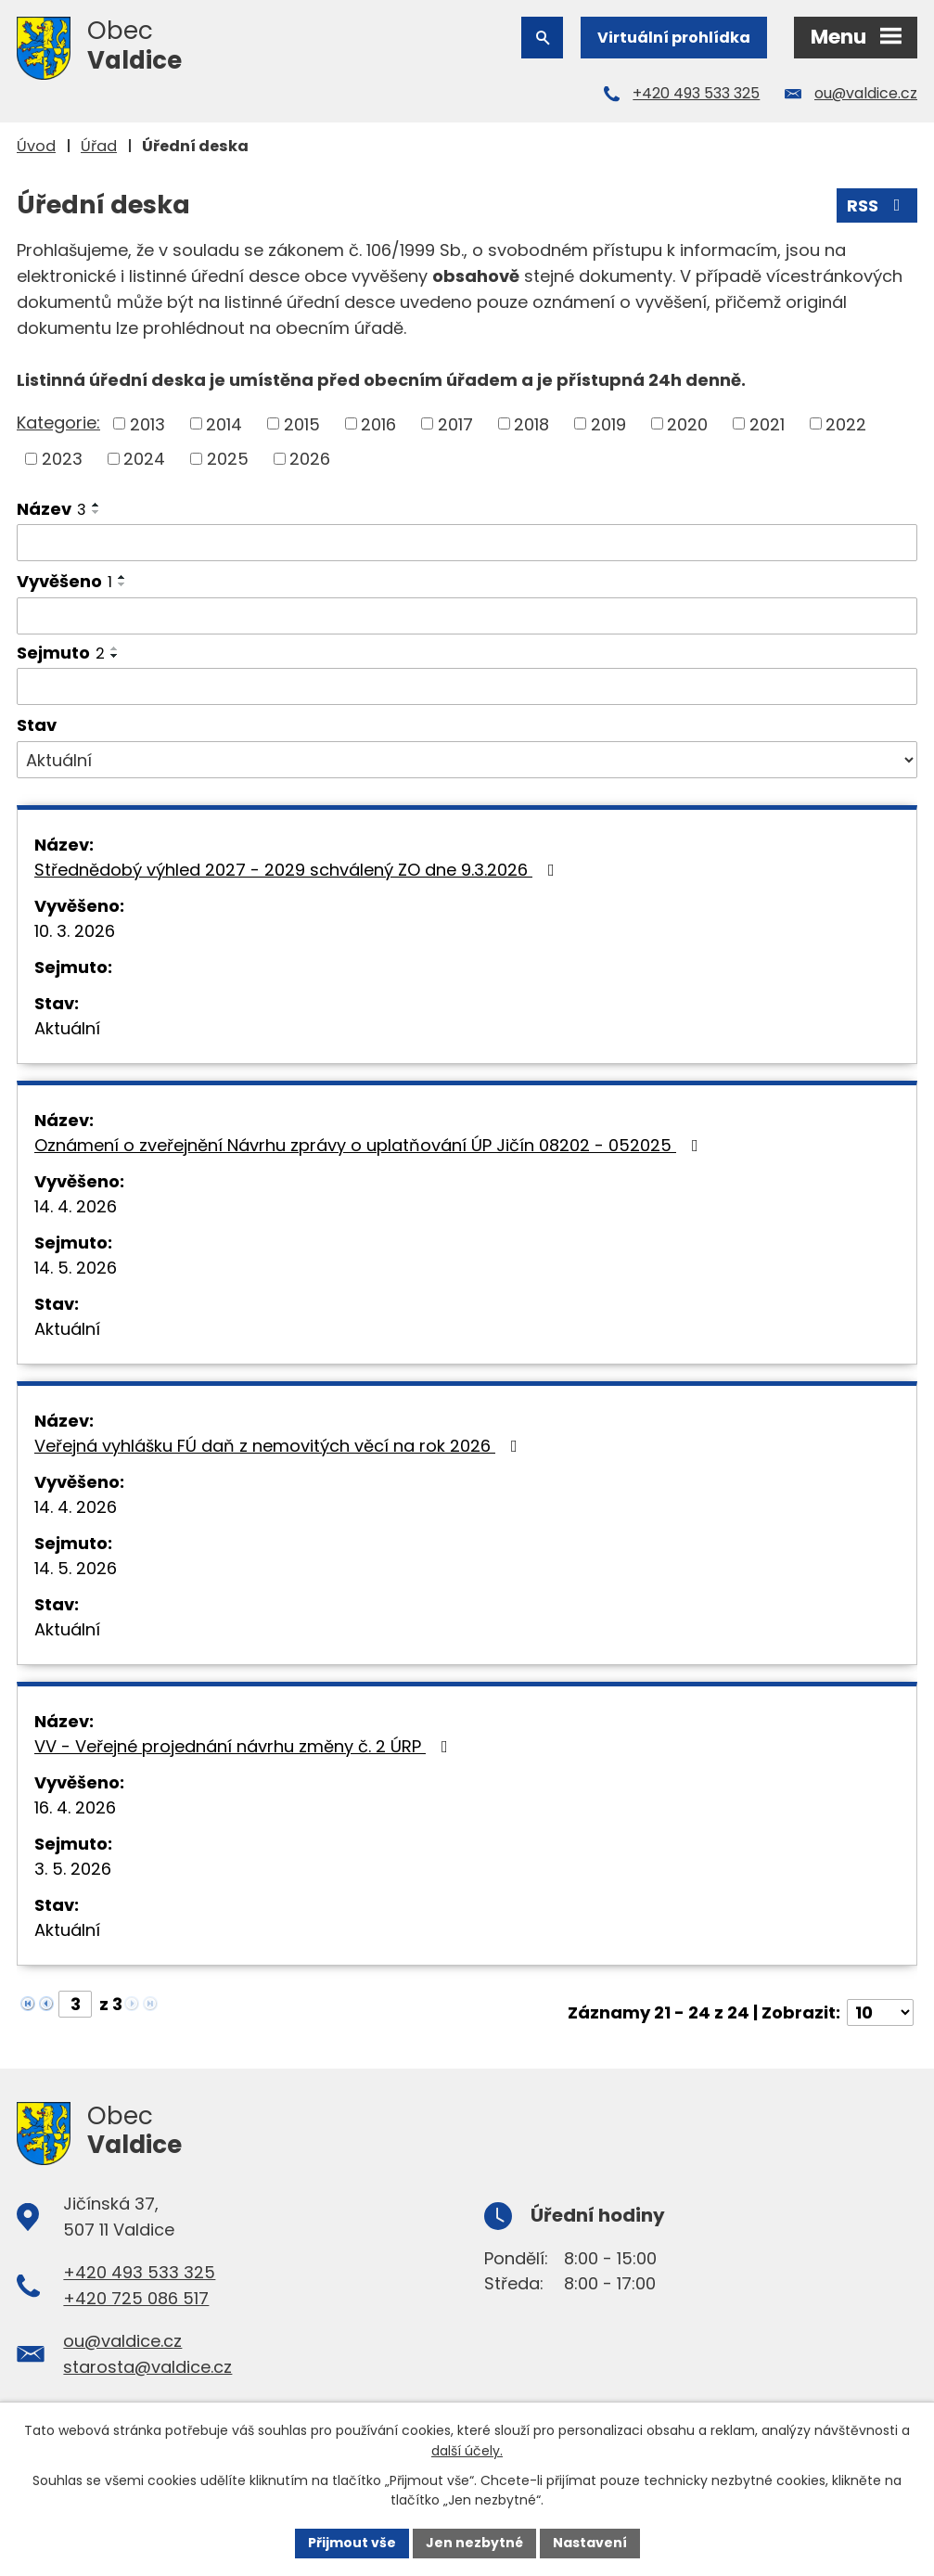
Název (51, 508)
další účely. (467, 2450)
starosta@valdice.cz (147, 2366)
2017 (455, 423)
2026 (309, 458)
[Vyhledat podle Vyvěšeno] (467, 615)
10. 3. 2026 (74, 930)
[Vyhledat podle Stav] (467, 759)
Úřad (99, 146)
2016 (378, 423)
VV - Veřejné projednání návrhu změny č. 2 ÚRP (244, 1746)
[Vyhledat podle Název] (467, 542)
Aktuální (67, 1028)
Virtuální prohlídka (673, 37)
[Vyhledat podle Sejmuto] (467, 686)
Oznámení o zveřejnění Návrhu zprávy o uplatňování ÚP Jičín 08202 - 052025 (370, 1145)
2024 (144, 458)
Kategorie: (58, 422)
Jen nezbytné (474, 2542)
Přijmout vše (352, 2542)
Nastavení (590, 2542)
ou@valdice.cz (865, 93)
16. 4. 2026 (75, 1807)
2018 (531, 423)
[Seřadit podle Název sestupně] (96, 512)
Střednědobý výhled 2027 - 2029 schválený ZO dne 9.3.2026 (298, 869)
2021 (767, 423)
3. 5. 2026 (72, 1868)
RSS (877, 205)
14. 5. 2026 (75, 1267)
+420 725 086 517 (136, 2298)
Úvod (36, 146)
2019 (608, 423)
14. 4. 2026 (75, 1206)
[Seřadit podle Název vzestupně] (96, 504)
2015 (302, 423)
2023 (62, 458)
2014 (224, 423)
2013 (147, 423)
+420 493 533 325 (696, 93)
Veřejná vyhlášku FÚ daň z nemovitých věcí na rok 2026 (279, 1445)
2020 (687, 423)
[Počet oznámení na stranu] (880, 2012)
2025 (228, 458)
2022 (845, 423)
